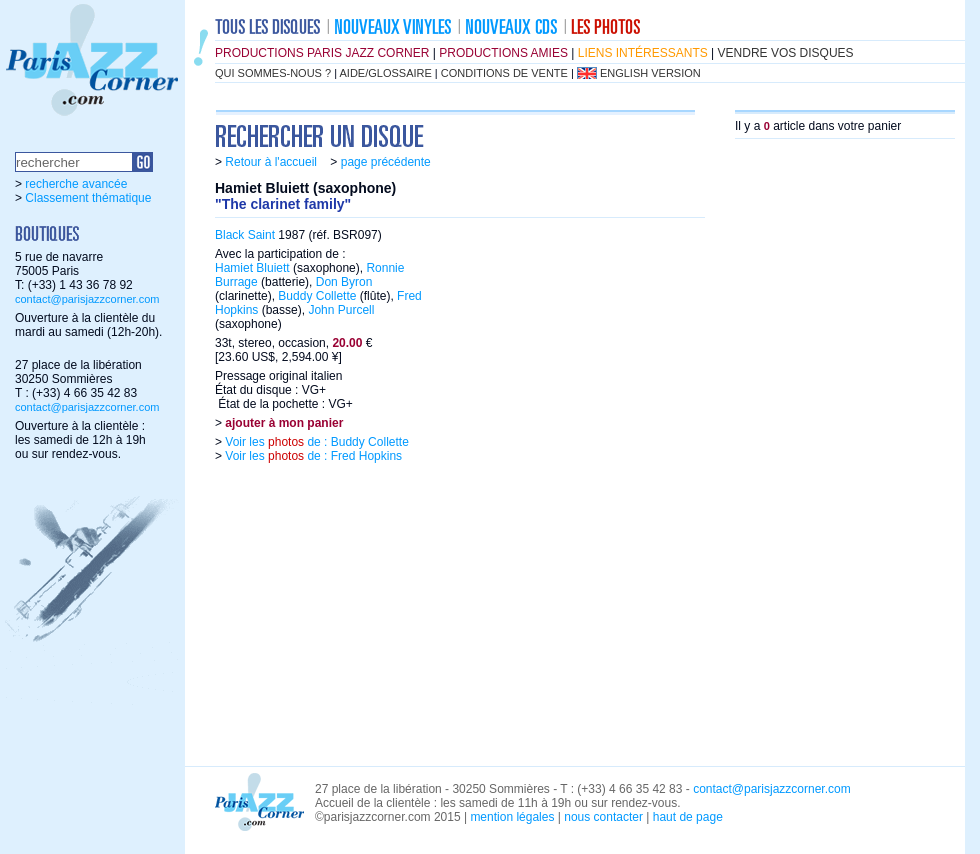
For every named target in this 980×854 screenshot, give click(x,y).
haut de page (688, 817)
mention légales (512, 817)
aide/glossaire (386, 73)
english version (650, 73)
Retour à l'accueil (271, 162)
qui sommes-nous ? (273, 73)
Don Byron (344, 282)
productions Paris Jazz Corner (322, 53)
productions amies (503, 53)
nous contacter (603, 817)
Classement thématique (88, 198)
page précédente (386, 162)
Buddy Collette (317, 296)
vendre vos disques (786, 53)
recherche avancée (76, 184)
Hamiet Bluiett (252, 268)
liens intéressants (643, 53)
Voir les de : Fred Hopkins (312, 456)
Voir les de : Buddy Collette (315, 442)
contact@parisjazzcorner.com (87, 299)
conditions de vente (504, 73)
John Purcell (341, 310)
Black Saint (245, 235)
